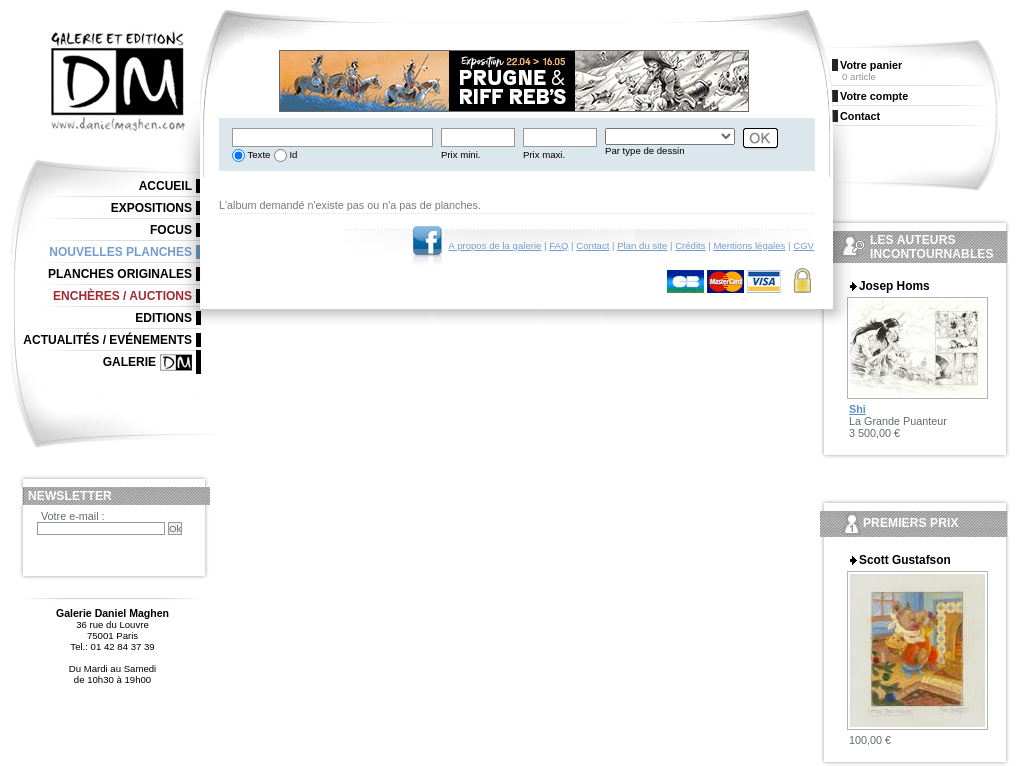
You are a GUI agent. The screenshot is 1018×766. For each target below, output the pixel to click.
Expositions (151, 208)
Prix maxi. (544, 154)
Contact (592, 245)
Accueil (165, 186)
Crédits (690, 245)
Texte (257, 154)
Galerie (129, 362)
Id (292, 154)
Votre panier (871, 65)
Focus (171, 230)
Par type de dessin (644, 150)
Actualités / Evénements (107, 340)
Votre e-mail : (73, 516)
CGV (803, 245)
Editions (163, 318)
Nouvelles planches (120, 252)
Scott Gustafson (905, 560)
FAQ (558, 245)
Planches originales (120, 274)
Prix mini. (460, 154)
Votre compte (874, 96)
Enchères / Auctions (122, 296)
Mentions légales (749, 245)
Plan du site (642, 245)
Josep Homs (894, 286)
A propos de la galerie (495, 245)
